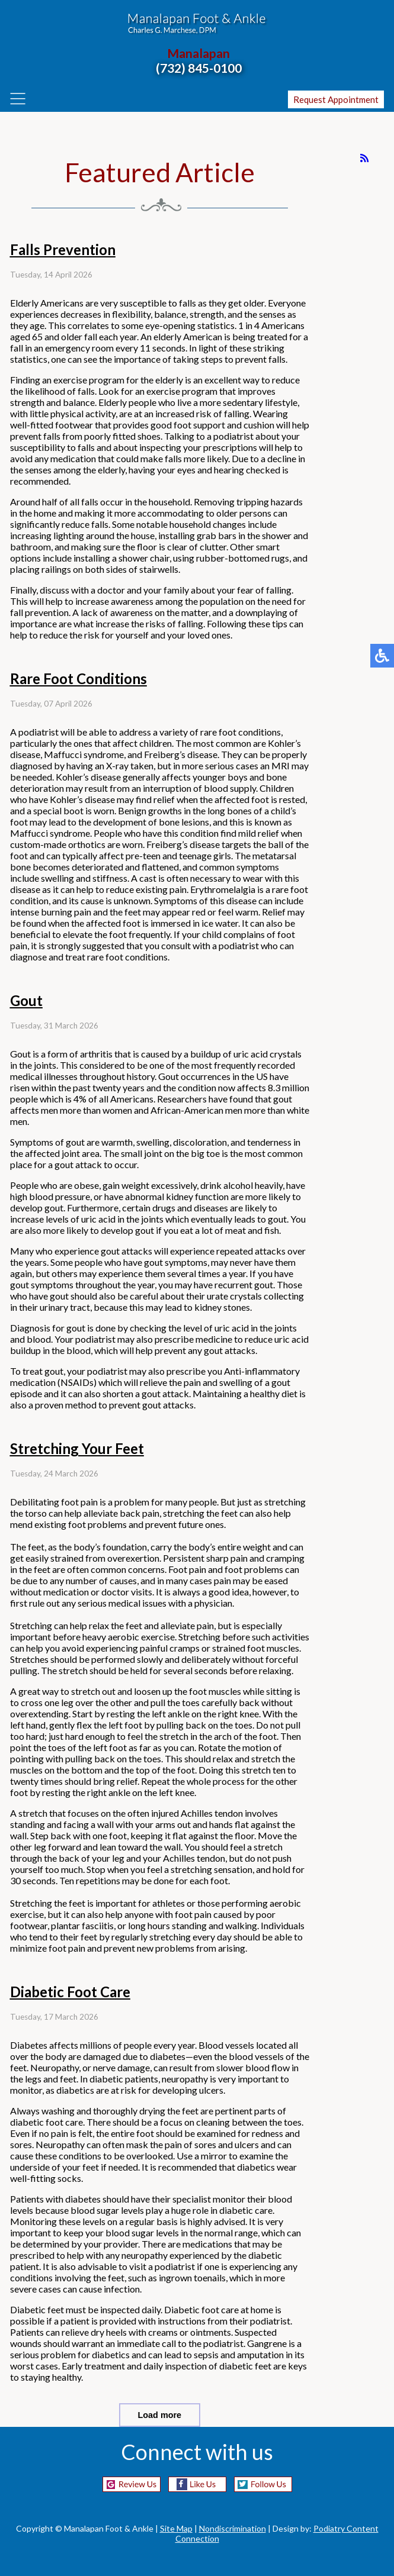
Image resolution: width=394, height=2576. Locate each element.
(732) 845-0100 (199, 67)
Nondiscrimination (232, 2528)
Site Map (176, 2528)
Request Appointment (336, 99)
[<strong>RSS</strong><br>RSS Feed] (364, 158)
